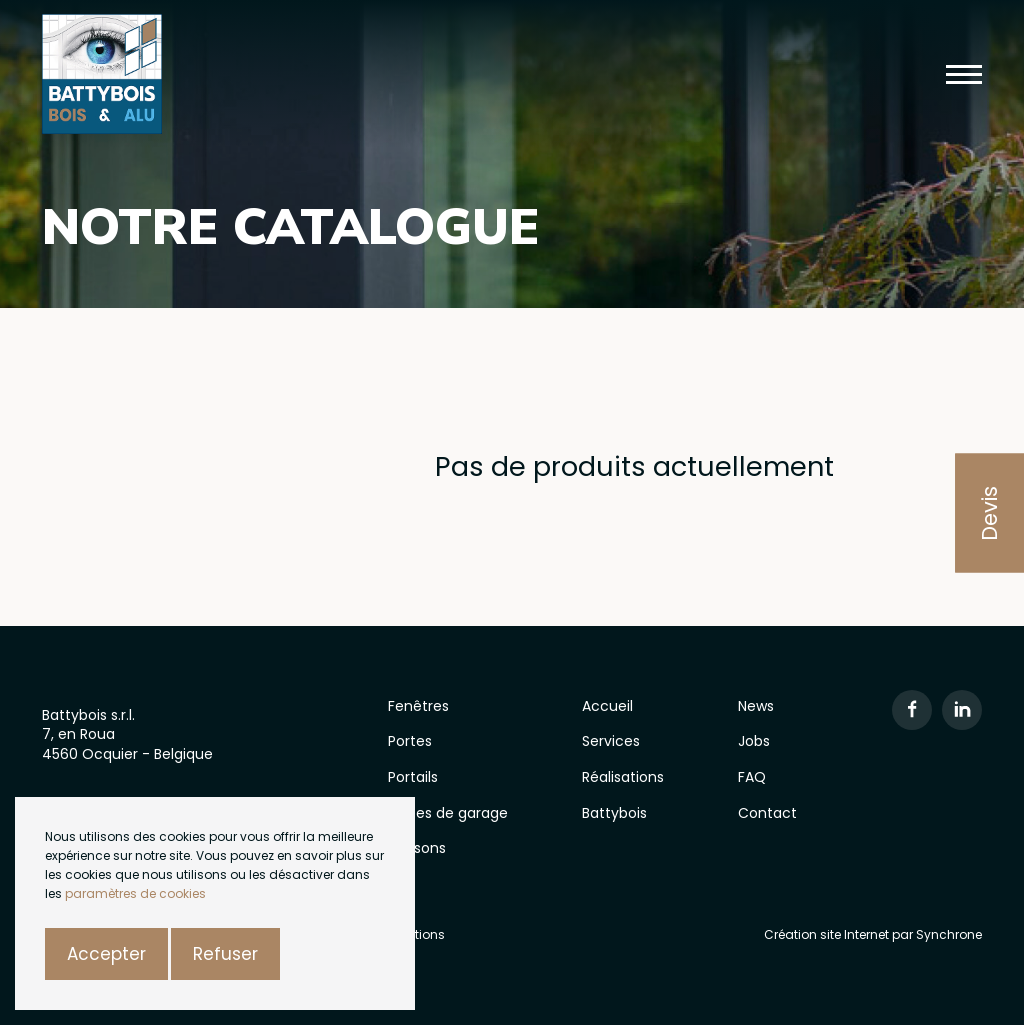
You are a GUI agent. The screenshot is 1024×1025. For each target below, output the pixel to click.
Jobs (754, 741)
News (756, 706)
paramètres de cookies (135, 893)
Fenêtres (418, 706)
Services (611, 741)
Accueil (607, 706)
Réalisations (623, 777)
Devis (989, 512)
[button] (964, 74)
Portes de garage (448, 813)
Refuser (225, 954)
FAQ (752, 777)
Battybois (614, 813)
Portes (410, 741)
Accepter (106, 954)
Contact (767, 813)
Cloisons (417, 848)
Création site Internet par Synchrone (873, 934)
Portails (413, 777)
